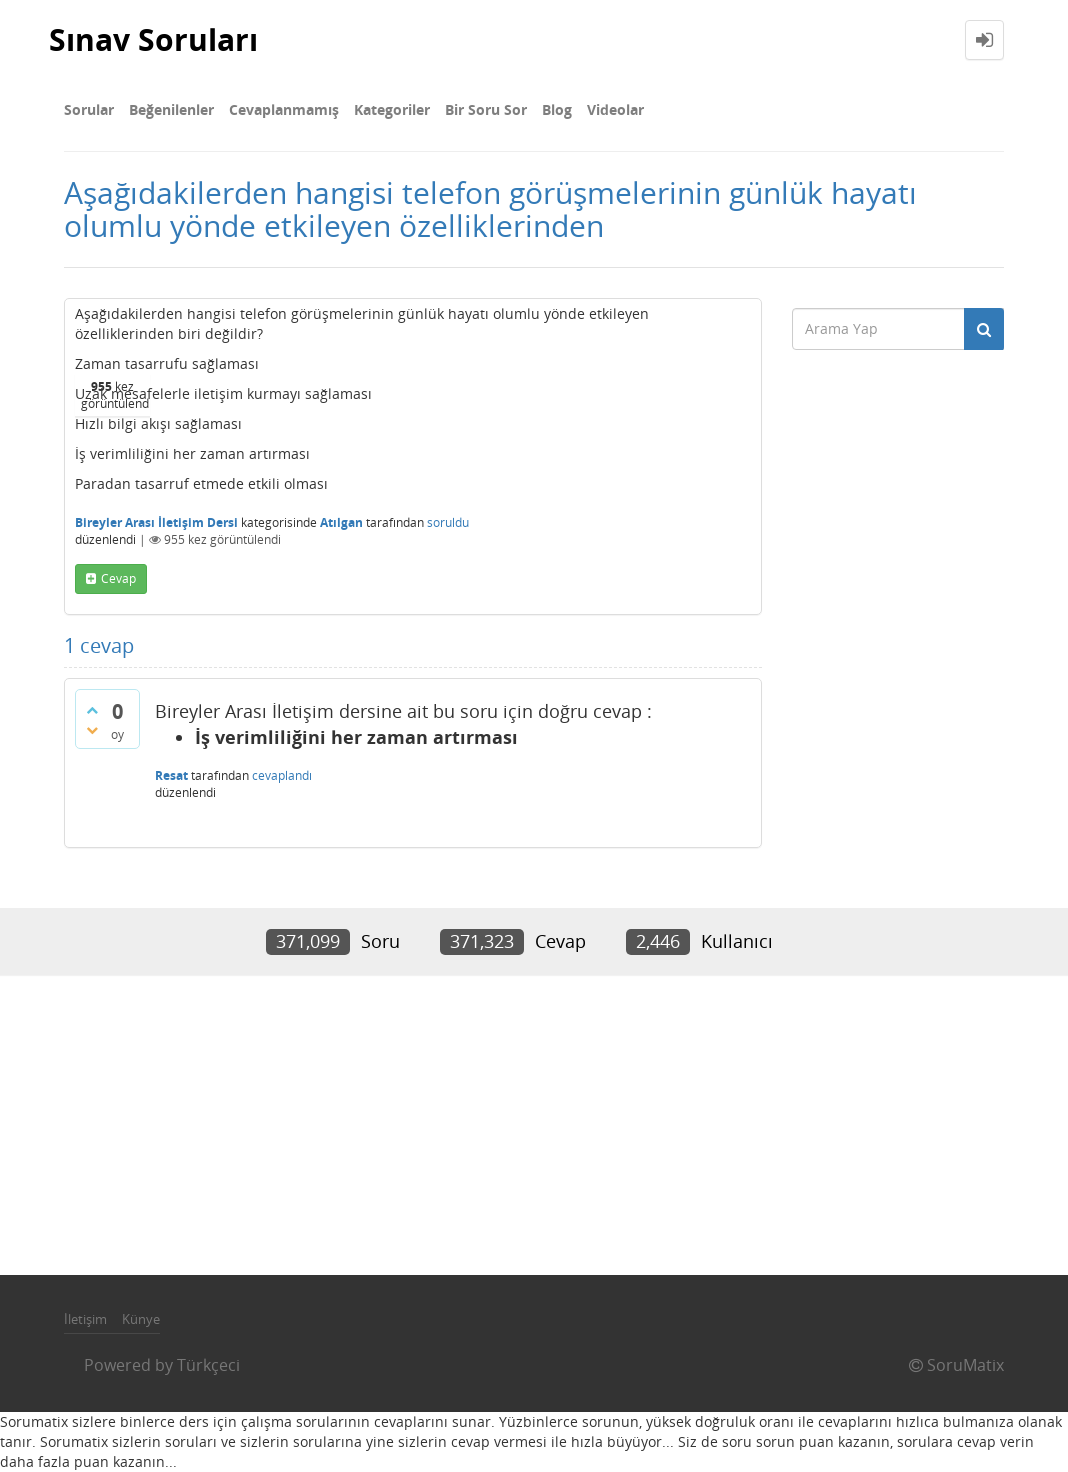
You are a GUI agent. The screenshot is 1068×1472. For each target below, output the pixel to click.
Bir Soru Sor (486, 109)
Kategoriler (392, 109)
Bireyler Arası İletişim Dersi (156, 522)
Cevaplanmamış (284, 109)
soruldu (448, 522)
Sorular (89, 109)
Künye (141, 1319)
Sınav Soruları (153, 39)
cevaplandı (282, 775)
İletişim (85, 1319)
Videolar (615, 109)
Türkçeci (208, 1365)
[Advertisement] (534, 1125)
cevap (118, 578)
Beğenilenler (171, 109)
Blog (557, 109)
